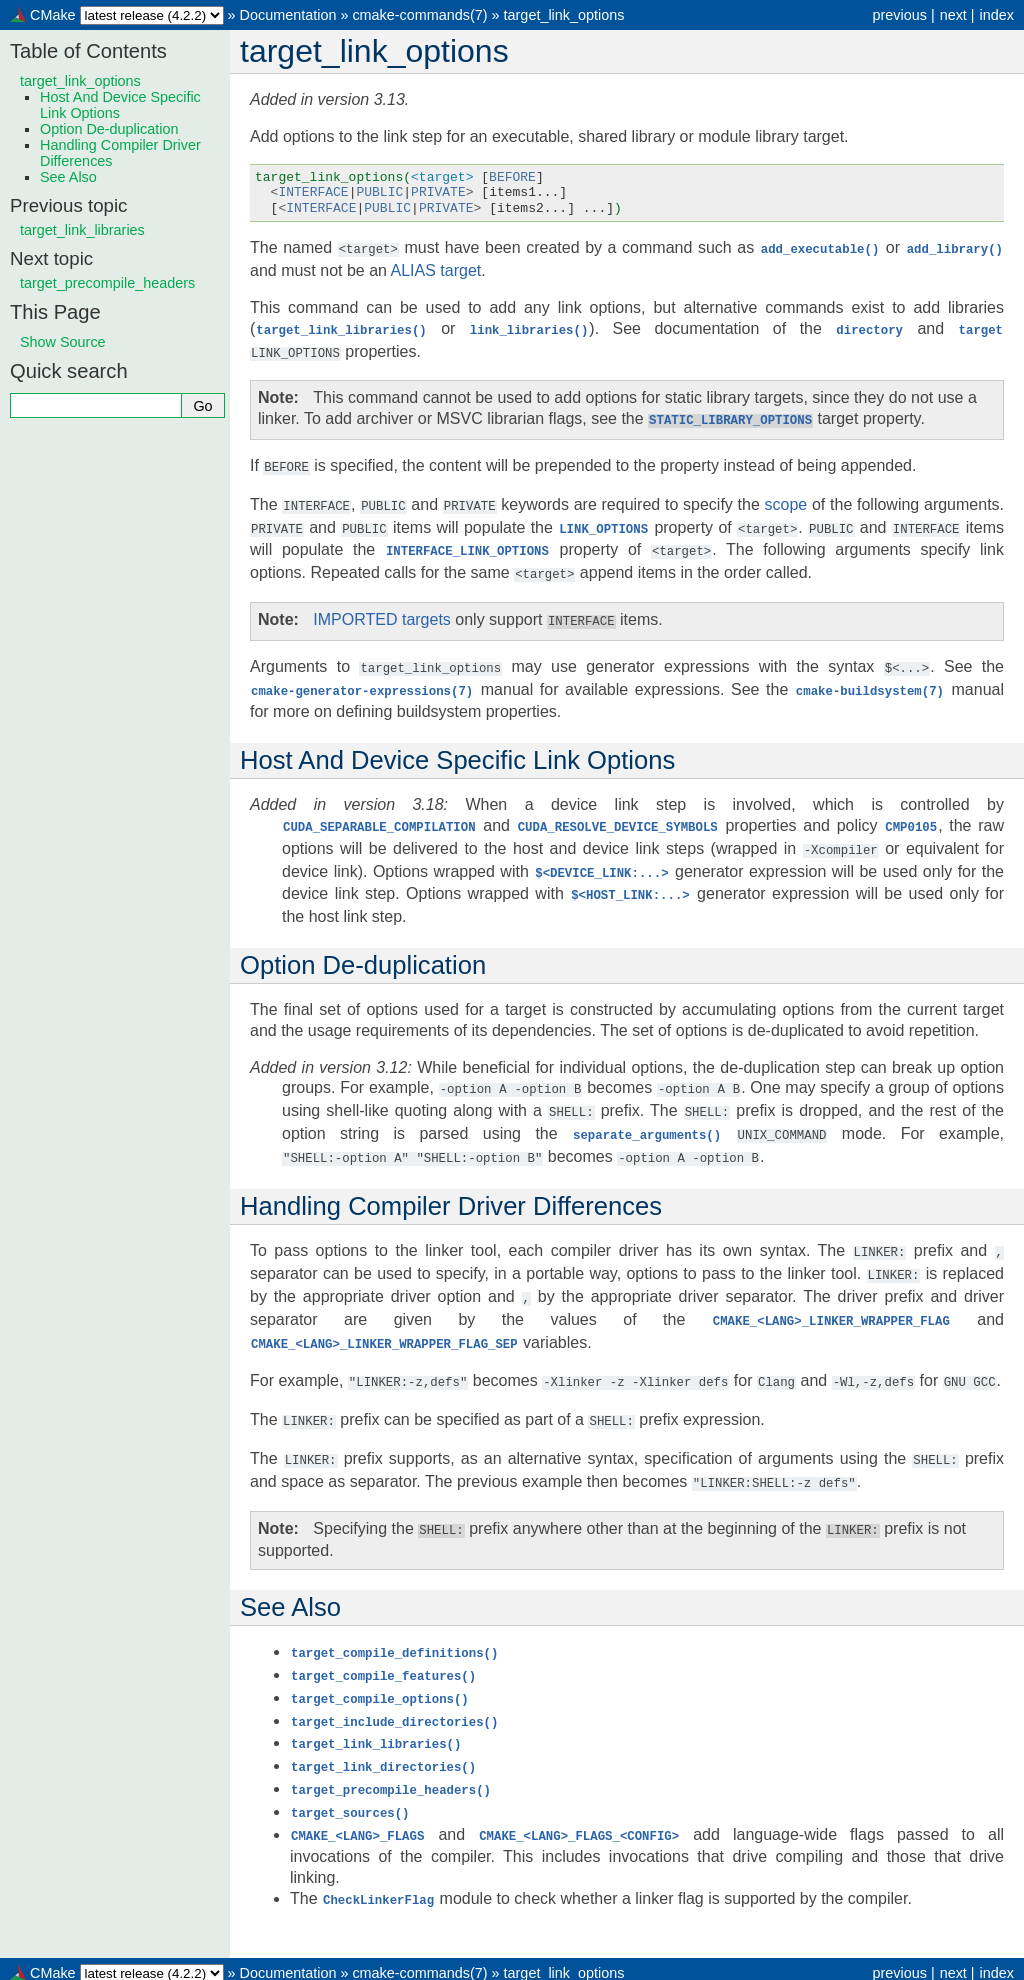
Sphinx (680, 1964)
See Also (68, 177)
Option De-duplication (109, 129)
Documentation (288, 15)
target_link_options (564, 15)
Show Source (63, 342)
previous (899, 15)
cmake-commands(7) (419, 15)
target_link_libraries (82, 230)
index (997, 15)
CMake (53, 15)
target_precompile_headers (107, 283)
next (953, 15)
